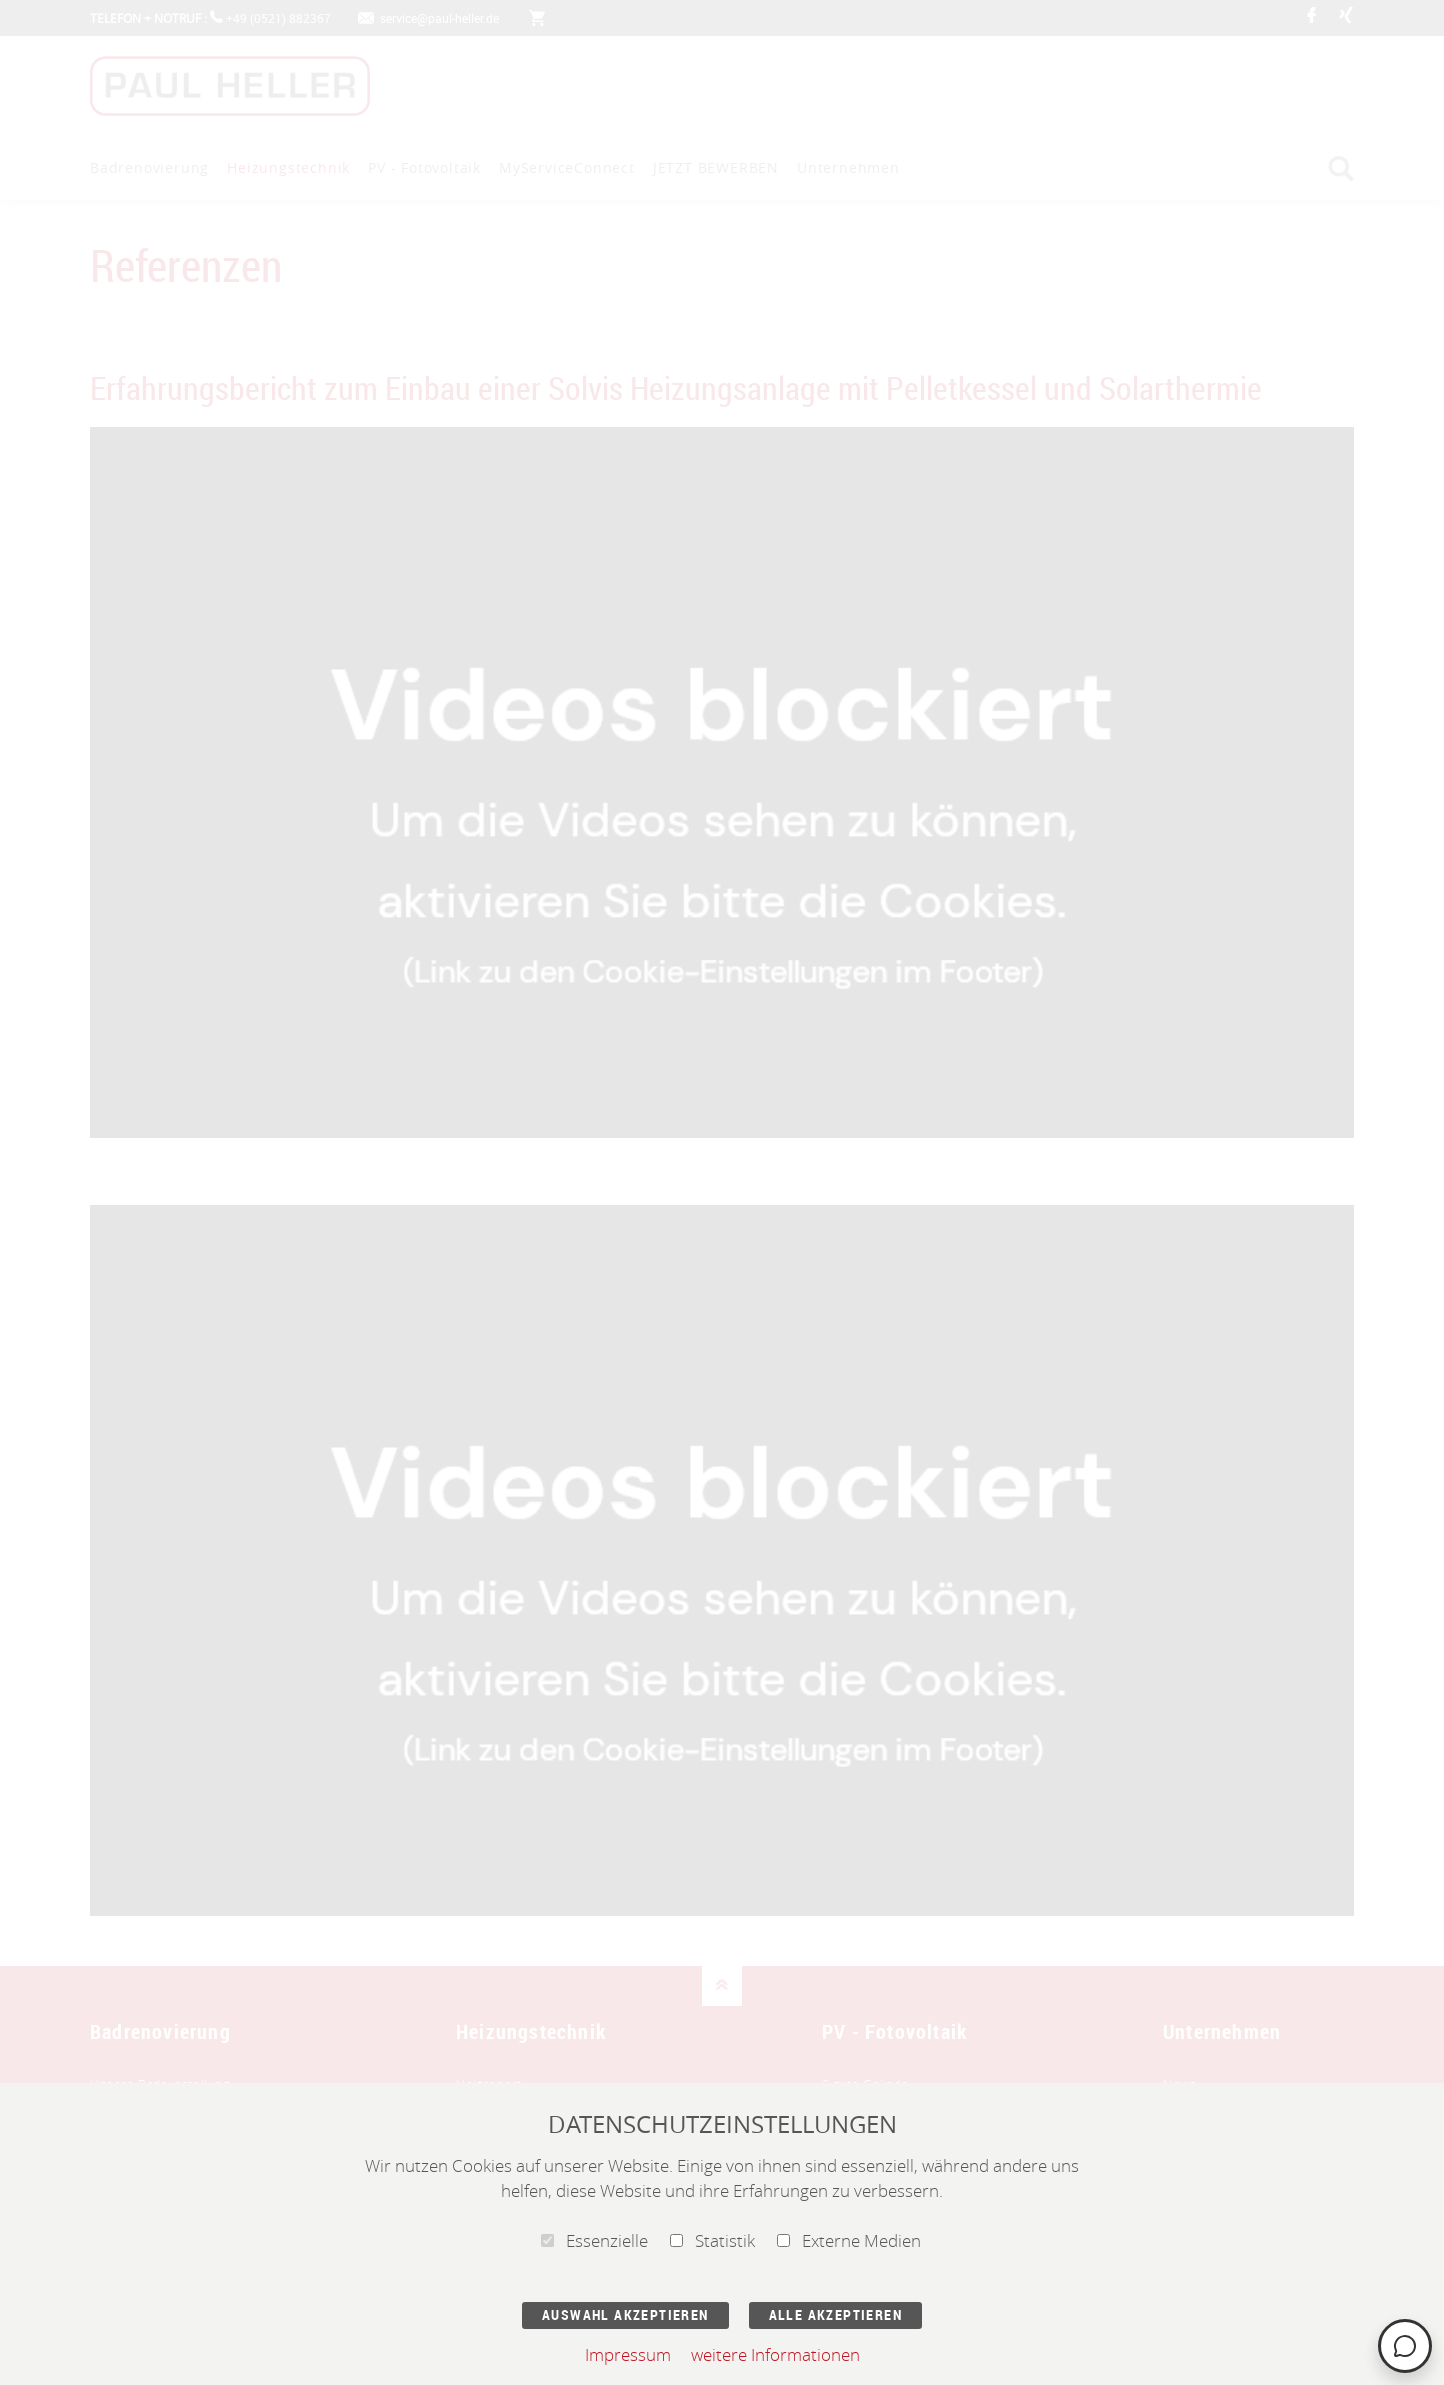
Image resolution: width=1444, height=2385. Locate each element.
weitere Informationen (775, 2354)
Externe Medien (849, 2240)
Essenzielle (594, 2240)
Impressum (628, 2354)
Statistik (712, 2240)
